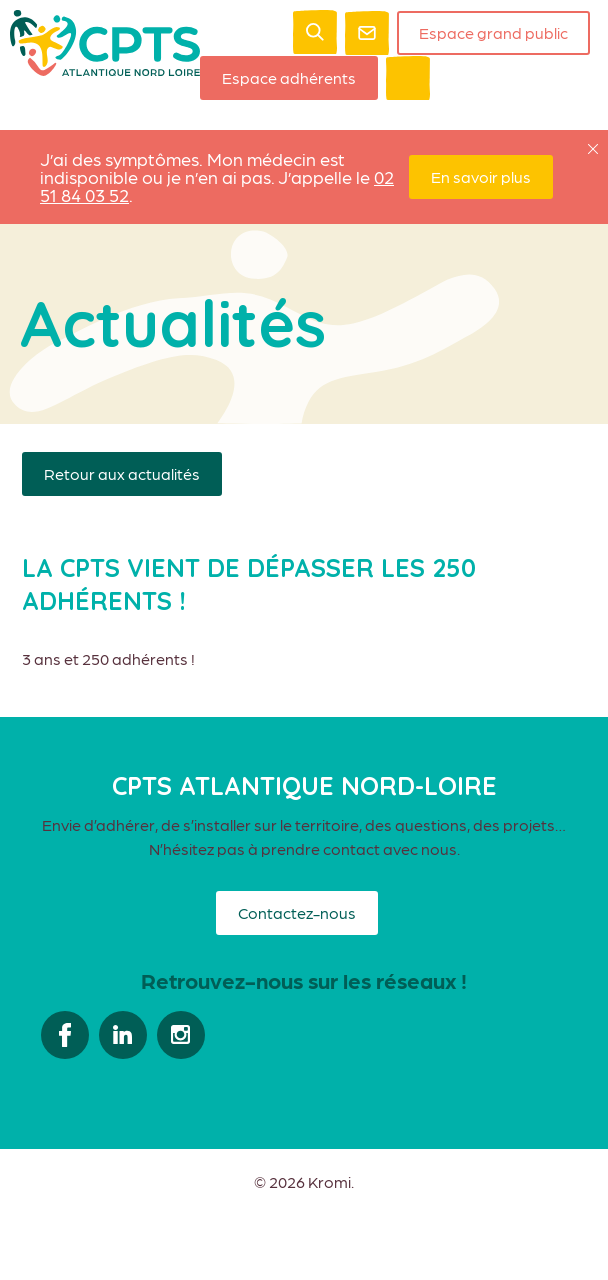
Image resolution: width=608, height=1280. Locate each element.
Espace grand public (493, 32)
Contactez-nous (297, 912)
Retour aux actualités (122, 473)
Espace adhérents (289, 77)
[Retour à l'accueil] (105, 69)
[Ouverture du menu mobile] (408, 78)
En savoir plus (481, 176)
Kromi (329, 1182)
